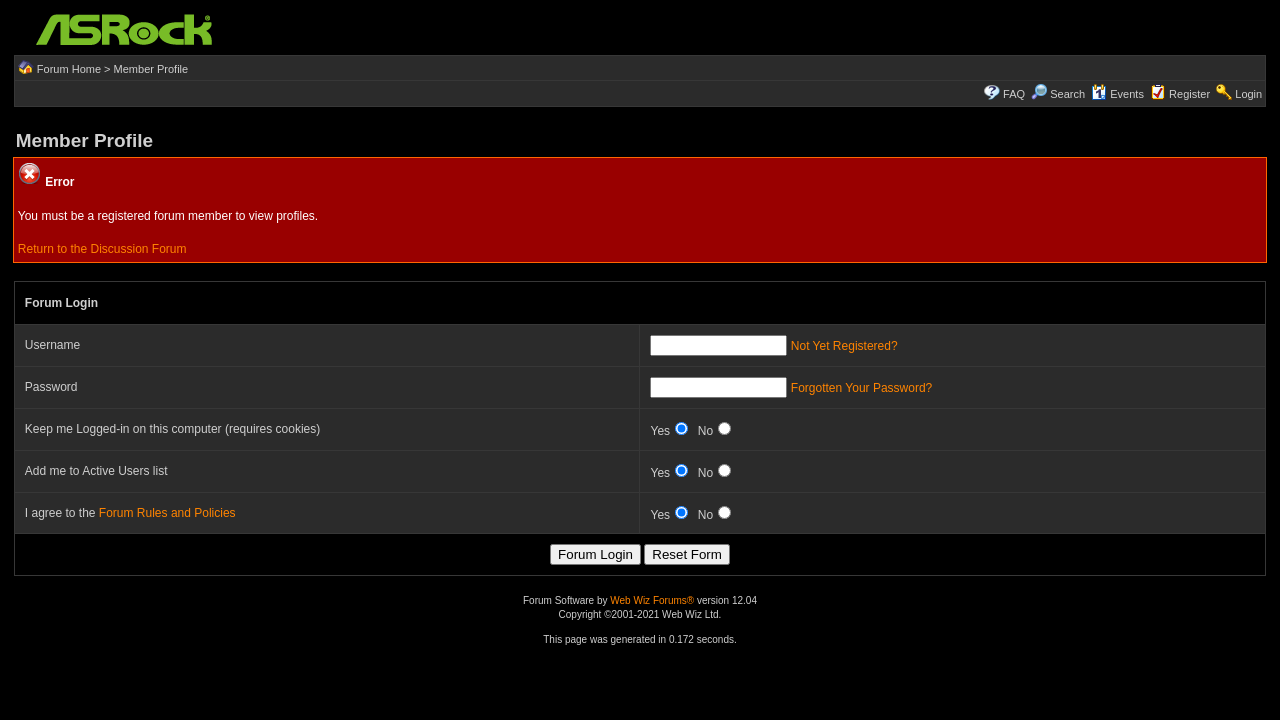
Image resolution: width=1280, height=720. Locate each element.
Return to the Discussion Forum (102, 249)
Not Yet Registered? (844, 346)
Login (1248, 94)
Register (1189, 94)
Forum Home (69, 69)
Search (1067, 94)
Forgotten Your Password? (861, 388)
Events (1117, 94)
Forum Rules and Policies (167, 513)
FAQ (1014, 94)
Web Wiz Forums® (652, 600)
